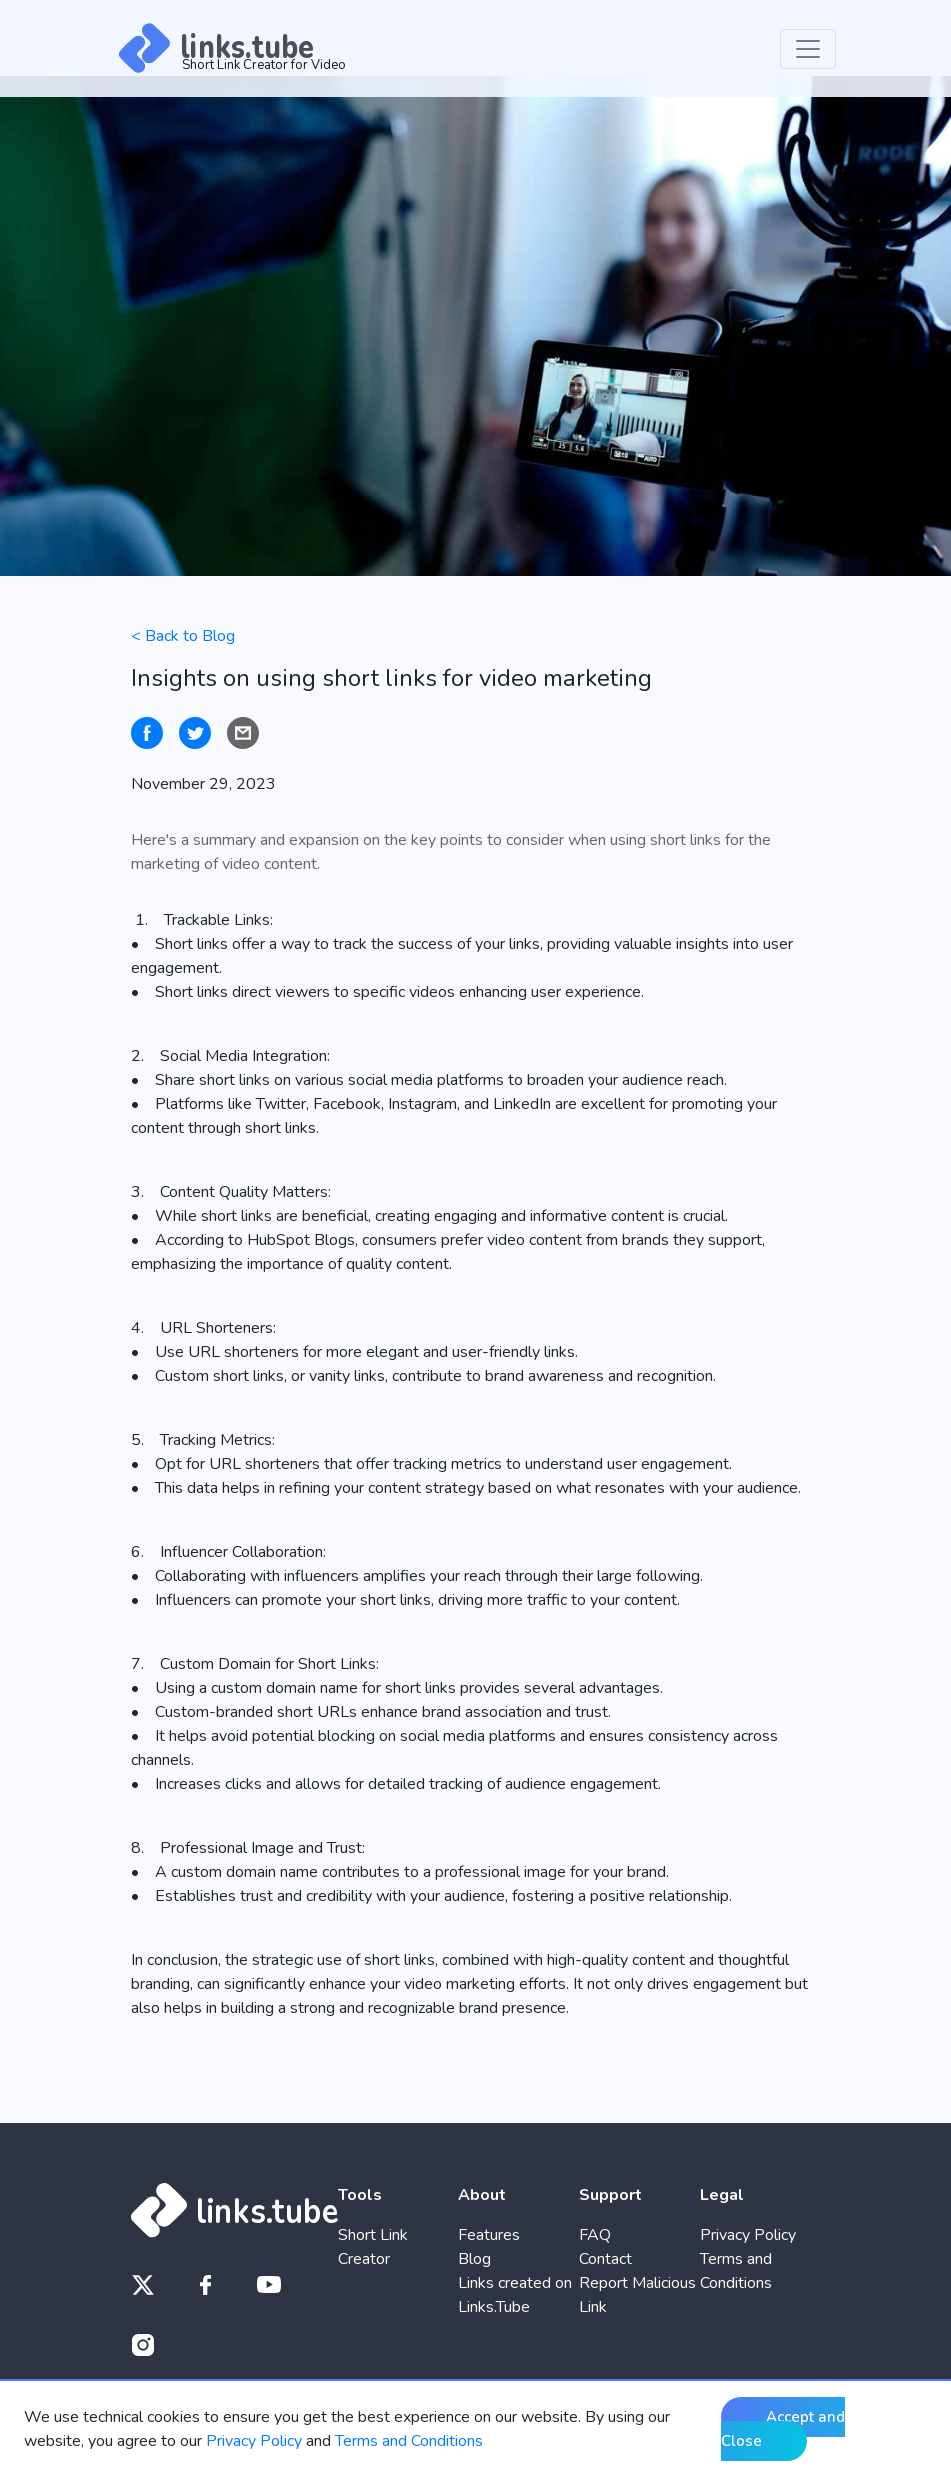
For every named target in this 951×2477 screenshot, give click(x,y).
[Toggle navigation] (808, 49)
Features (489, 2235)
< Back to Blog (183, 636)
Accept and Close (783, 2429)
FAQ (595, 2235)
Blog (474, 2259)
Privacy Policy (748, 2235)
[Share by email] (243, 733)
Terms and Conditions (409, 2441)
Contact (605, 2259)
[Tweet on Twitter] (195, 733)
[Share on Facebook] (147, 733)
